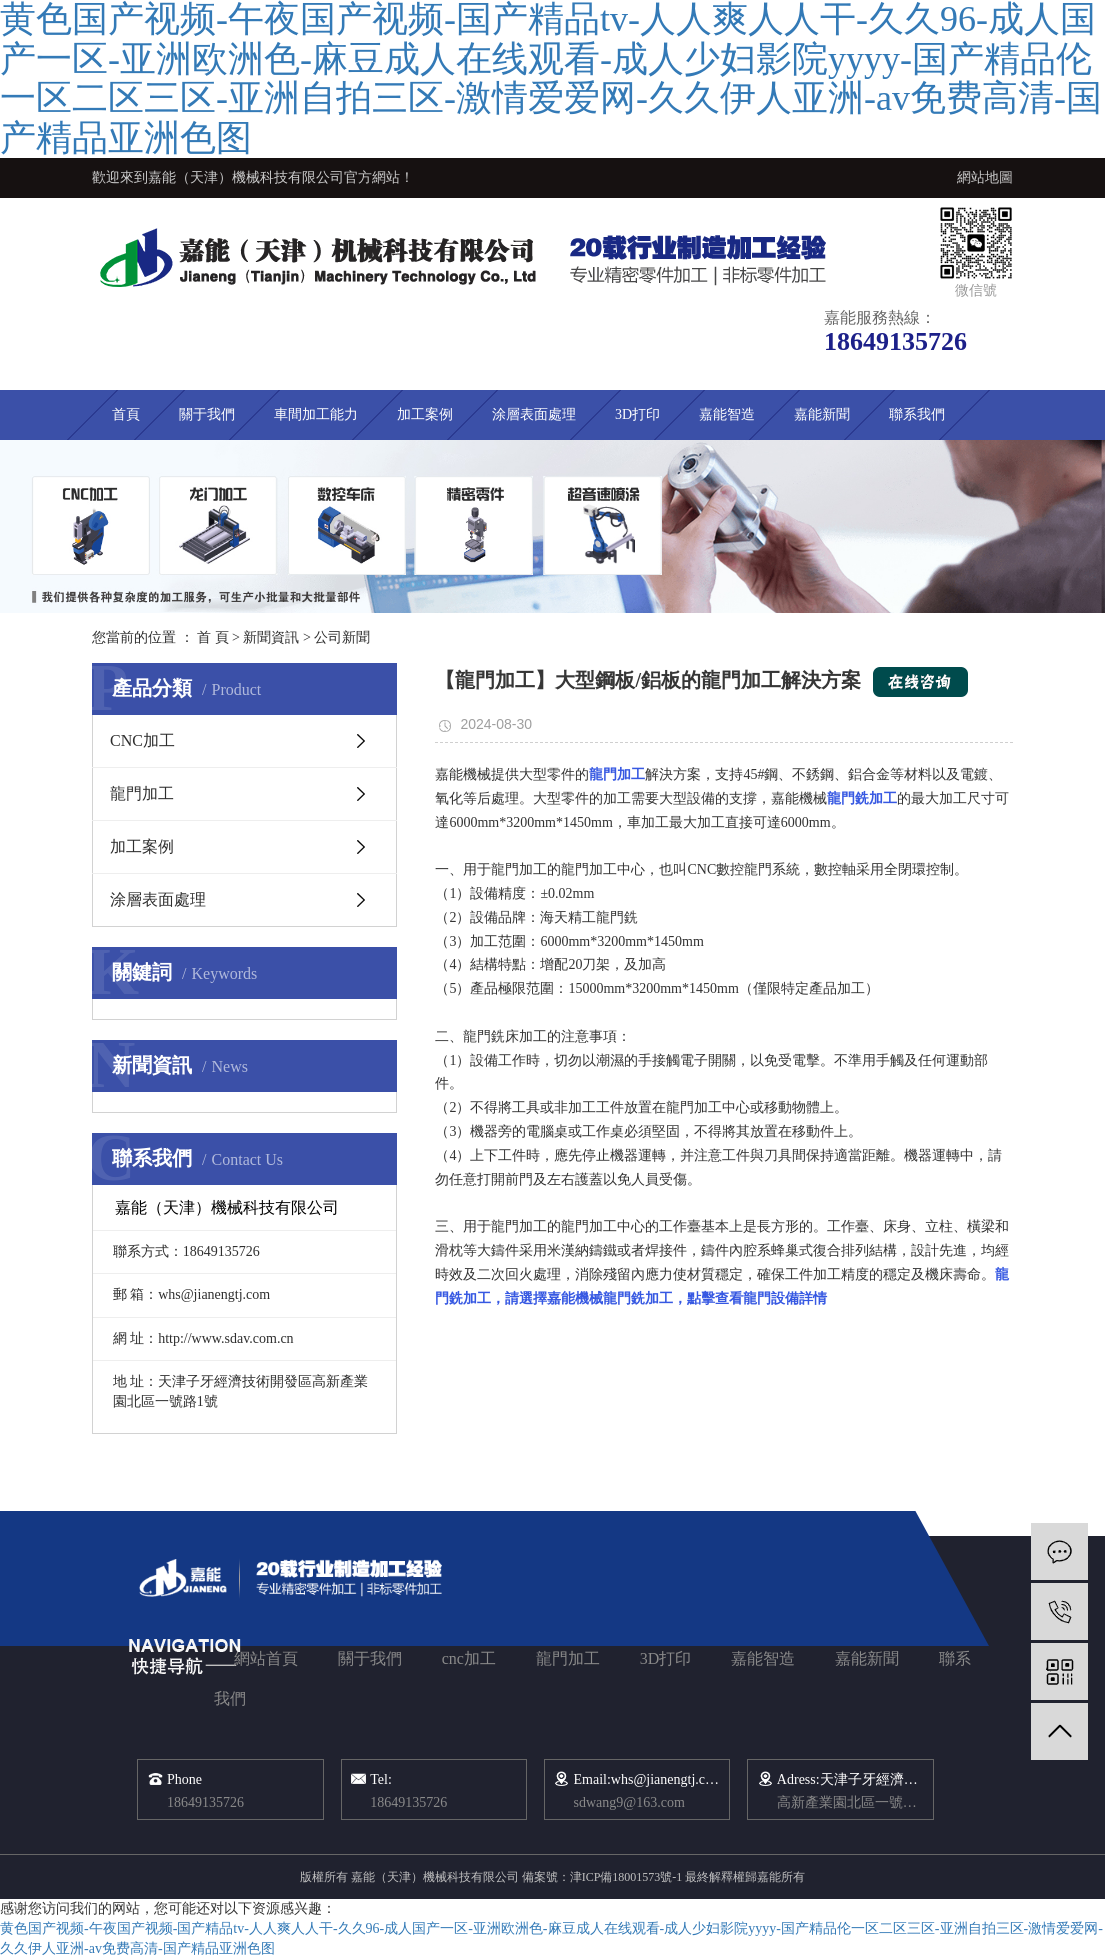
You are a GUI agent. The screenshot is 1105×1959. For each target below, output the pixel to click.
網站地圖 (985, 177)
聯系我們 (917, 414)
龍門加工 (142, 793)
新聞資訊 (271, 637)
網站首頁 (266, 1658)
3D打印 (637, 414)
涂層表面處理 (534, 414)
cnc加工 (469, 1658)
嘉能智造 (727, 414)
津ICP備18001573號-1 (626, 1877)
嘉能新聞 (822, 414)
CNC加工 (142, 740)
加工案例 (425, 414)
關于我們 (207, 414)
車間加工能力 (316, 414)
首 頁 (213, 637)
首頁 (126, 414)
